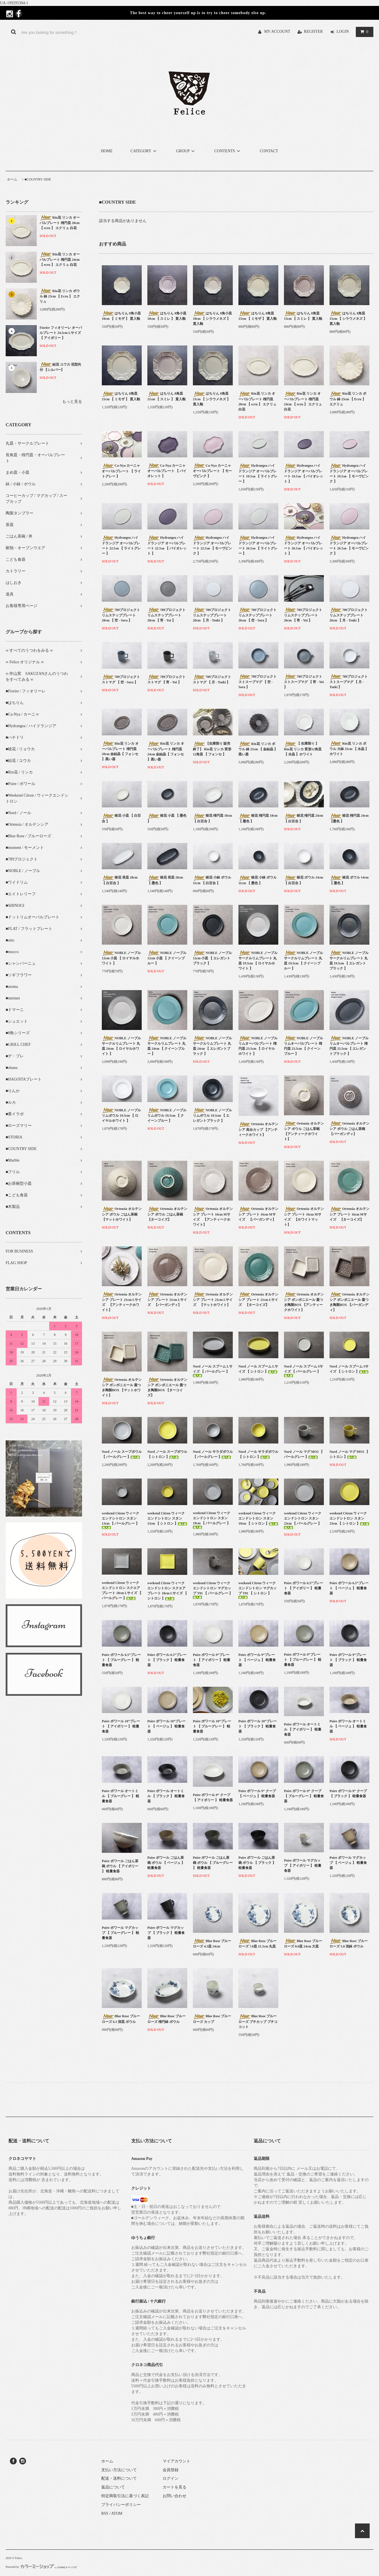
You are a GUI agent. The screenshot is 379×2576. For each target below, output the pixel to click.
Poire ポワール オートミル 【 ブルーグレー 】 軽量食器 (120, 1796)
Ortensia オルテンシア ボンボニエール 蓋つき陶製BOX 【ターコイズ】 (167, 1387)
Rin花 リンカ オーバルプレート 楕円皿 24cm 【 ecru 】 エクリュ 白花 (60, 259)
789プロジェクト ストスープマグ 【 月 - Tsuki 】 (349, 681)
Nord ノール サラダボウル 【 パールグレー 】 (213, 1454)
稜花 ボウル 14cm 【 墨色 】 (349, 880)
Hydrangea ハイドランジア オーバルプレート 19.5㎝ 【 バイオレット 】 (303, 473)
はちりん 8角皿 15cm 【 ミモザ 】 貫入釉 (257, 316)
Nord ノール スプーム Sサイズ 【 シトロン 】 (349, 1368)
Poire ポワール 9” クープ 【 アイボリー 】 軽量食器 (213, 1797)
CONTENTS (228, 151)
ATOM (116, 2513)
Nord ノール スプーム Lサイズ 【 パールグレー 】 (212, 1370)
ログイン (170, 2478)
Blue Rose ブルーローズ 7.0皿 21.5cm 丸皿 (257, 1943)
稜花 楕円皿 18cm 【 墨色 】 (257, 818)
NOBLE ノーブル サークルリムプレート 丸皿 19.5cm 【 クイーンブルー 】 (303, 960)
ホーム (12, 179)
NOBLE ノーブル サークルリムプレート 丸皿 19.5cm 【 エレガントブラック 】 (349, 960)
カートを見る (174, 2487)
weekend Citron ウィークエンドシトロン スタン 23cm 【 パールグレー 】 (302, 1520)
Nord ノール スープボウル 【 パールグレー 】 (122, 1454)
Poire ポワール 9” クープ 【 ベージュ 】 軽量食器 (257, 1793)
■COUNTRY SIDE (38, 179)
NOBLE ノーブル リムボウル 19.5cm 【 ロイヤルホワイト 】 (121, 1115)
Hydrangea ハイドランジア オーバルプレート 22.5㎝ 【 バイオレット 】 (166, 545)
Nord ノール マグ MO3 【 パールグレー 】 (303, 1454)
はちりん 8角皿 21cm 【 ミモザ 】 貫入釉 (121, 396)
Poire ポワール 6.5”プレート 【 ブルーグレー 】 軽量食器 (121, 1660)
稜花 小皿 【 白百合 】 (121, 818)
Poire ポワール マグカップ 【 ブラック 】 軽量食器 (166, 1933)
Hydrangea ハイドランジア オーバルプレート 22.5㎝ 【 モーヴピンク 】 (212, 545)
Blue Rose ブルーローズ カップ (212, 2019)
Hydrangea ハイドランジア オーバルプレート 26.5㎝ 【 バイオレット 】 (303, 545)
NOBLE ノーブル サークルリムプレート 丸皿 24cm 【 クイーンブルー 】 (166, 1046)
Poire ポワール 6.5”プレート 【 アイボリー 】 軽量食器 (303, 1588)
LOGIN (343, 31)
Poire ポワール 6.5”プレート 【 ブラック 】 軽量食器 (166, 1660)
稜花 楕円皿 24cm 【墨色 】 (349, 818)
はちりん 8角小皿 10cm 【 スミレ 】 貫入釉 (166, 316)
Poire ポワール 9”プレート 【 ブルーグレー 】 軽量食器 (302, 1660)
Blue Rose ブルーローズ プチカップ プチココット (257, 2021)
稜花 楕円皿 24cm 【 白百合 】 (303, 818)
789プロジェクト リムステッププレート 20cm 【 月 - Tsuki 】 (212, 615)
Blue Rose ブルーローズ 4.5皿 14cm (212, 1943)
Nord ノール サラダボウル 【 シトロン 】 (258, 1454)
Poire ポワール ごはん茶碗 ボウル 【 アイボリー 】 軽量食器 (120, 1866)
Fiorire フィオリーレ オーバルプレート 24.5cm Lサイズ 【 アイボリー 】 (61, 333)
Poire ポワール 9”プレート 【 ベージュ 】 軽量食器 (257, 1660)
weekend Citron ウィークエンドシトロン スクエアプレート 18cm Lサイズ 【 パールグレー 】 (121, 1590)
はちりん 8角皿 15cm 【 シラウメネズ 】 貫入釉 (348, 318)
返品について (113, 2487)
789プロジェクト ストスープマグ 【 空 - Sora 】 (257, 681)
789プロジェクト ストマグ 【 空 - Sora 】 (121, 679)
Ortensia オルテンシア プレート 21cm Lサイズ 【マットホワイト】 (213, 1299)
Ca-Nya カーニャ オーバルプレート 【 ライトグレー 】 (121, 471)
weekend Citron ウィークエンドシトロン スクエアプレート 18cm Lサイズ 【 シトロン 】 (167, 1590)
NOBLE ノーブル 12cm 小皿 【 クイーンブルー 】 (166, 958)
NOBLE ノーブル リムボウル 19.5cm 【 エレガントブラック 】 (212, 1115)
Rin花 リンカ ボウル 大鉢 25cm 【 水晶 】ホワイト (349, 748)
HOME (107, 151)
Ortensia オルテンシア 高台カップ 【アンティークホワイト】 (258, 1129)
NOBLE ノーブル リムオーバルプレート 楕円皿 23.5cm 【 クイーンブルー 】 (303, 1046)
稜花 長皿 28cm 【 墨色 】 (165, 880)
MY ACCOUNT (277, 31)
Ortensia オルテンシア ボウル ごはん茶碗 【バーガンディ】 (349, 1128)
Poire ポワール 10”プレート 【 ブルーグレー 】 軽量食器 (212, 1726)
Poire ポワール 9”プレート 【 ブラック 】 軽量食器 (348, 1660)
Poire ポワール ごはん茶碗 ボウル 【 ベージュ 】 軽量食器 (166, 1863)
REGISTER (313, 31)
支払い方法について (119, 2470)
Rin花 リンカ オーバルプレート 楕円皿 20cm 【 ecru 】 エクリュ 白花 (60, 222)
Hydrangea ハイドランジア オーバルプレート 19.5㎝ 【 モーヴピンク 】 (349, 473)
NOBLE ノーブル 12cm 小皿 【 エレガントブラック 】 (212, 958)
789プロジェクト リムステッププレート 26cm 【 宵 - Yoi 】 (303, 615)
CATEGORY (144, 151)
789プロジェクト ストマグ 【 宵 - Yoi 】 (166, 679)
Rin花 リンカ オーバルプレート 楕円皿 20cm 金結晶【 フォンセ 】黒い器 (120, 751)
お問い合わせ (174, 2496)
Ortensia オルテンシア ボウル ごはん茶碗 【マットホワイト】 (122, 1214)
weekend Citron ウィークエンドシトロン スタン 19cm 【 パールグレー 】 (211, 1520)
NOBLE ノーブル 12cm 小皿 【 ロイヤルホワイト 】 (121, 958)
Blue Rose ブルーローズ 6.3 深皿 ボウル (121, 2019)
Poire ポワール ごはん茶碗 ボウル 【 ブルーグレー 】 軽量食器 (213, 1863)
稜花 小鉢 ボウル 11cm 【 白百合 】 (212, 880)
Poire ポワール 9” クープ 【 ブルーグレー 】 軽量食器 (304, 1796)
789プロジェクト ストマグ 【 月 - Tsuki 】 (212, 679)
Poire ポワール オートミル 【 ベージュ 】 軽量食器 (348, 1726)
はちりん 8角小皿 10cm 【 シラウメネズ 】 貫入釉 (212, 318)
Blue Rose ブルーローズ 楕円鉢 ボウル (166, 2019)
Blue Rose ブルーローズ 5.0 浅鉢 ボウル (349, 1943)
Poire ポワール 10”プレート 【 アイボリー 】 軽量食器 (121, 1726)
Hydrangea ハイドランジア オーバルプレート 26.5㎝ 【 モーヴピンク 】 (349, 545)
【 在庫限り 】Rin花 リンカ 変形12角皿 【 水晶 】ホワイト (303, 749)
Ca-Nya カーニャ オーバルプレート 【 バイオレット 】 (166, 470)
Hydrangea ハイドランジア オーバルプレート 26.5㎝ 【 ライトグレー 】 (257, 545)
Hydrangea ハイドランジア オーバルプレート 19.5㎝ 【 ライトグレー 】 (257, 473)
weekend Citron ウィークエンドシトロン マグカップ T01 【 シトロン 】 (257, 1590)
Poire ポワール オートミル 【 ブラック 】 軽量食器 (166, 1796)
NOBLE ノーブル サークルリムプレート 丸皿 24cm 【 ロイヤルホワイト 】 (121, 1046)
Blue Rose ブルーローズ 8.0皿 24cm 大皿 (303, 1943)
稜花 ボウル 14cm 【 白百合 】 (303, 880)
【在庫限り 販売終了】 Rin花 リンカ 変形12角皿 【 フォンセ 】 (212, 749)
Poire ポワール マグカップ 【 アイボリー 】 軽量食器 (302, 1865)
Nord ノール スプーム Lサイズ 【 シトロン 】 (258, 1368)
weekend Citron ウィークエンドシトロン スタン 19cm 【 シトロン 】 (258, 1518)
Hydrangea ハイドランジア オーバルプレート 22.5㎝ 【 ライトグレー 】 (121, 545)
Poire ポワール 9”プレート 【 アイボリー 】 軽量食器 (211, 1660)
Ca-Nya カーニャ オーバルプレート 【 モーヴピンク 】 (212, 470)
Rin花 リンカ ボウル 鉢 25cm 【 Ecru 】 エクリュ (60, 296)
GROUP (186, 151)
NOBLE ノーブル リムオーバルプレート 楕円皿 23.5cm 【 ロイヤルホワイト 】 (257, 1046)
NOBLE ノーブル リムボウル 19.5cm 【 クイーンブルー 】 (166, 1115)
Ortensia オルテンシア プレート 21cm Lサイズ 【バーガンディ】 (167, 1299)
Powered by (41, 2566)
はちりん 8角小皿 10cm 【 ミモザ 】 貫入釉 (121, 316)
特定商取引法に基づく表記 (125, 2496)
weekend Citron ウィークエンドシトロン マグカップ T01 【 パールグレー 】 (212, 1590)
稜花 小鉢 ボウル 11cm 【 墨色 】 (257, 880)
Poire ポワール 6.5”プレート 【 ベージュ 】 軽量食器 (349, 1588)
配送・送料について (119, 2478)
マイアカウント (176, 2461)
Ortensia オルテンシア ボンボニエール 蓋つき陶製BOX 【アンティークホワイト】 (304, 1302)
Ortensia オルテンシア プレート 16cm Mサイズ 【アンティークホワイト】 (213, 1217)
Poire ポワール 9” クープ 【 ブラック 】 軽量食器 (348, 1793)
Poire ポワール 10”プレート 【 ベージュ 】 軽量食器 (166, 1726)
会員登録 (170, 2470)
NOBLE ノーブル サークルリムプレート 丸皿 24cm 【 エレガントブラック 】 (212, 1046)
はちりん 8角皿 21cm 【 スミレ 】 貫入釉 (166, 396)
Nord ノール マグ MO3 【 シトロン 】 (349, 1454)
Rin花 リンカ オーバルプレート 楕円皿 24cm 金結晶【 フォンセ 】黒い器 (165, 751)
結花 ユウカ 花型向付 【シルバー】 (60, 367)
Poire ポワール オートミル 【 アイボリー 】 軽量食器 (302, 1729)
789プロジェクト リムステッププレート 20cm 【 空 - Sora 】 (121, 615)
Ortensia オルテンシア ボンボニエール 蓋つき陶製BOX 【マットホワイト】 (122, 1387)
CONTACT (269, 151)
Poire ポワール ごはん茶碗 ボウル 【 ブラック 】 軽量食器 (257, 1863)
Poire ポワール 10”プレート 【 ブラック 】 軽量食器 (257, 1726)
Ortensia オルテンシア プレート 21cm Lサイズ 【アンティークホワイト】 (122, 1302)
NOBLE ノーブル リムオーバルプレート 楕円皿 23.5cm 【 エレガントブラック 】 (349, 1046)
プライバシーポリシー (121, 2505)
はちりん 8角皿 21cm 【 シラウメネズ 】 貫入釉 (211, 399)
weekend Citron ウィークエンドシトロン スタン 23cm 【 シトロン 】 (349, 1518)
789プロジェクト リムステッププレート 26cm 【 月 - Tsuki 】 (349, 615)
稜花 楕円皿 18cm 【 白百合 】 (212, 818)
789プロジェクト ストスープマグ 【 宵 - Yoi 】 (304, 681)
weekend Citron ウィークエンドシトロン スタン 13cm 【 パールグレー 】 (120, 1520)
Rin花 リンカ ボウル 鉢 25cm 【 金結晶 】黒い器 (257, 749)
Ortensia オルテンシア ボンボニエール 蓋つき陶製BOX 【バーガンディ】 (349, 1302)
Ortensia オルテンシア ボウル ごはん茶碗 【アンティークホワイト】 (304, 1131)
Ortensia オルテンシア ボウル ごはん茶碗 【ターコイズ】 (167, 1214)
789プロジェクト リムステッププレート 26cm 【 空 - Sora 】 (257, 615)
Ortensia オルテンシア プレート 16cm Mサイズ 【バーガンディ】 (258, 1214)
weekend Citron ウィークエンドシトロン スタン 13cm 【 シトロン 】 (167, 1518)
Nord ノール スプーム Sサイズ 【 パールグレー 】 (303, 1370)
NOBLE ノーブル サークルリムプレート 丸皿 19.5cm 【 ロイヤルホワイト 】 (257, 960)
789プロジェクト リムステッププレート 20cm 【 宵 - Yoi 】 (166, 615)
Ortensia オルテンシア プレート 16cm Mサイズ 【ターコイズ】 (349, 1214)
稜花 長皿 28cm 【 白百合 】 (119, 880)
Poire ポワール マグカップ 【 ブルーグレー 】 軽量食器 (120, 1933)
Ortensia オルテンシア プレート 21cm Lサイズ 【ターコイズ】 (258, 1299)
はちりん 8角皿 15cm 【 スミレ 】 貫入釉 (303, 316)
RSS (104, 2513)
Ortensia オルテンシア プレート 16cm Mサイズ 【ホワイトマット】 (304, 1217)
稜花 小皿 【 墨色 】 (166, 818)
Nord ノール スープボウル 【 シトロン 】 (167, 1454)
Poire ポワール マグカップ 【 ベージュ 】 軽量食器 (348, 1863)
